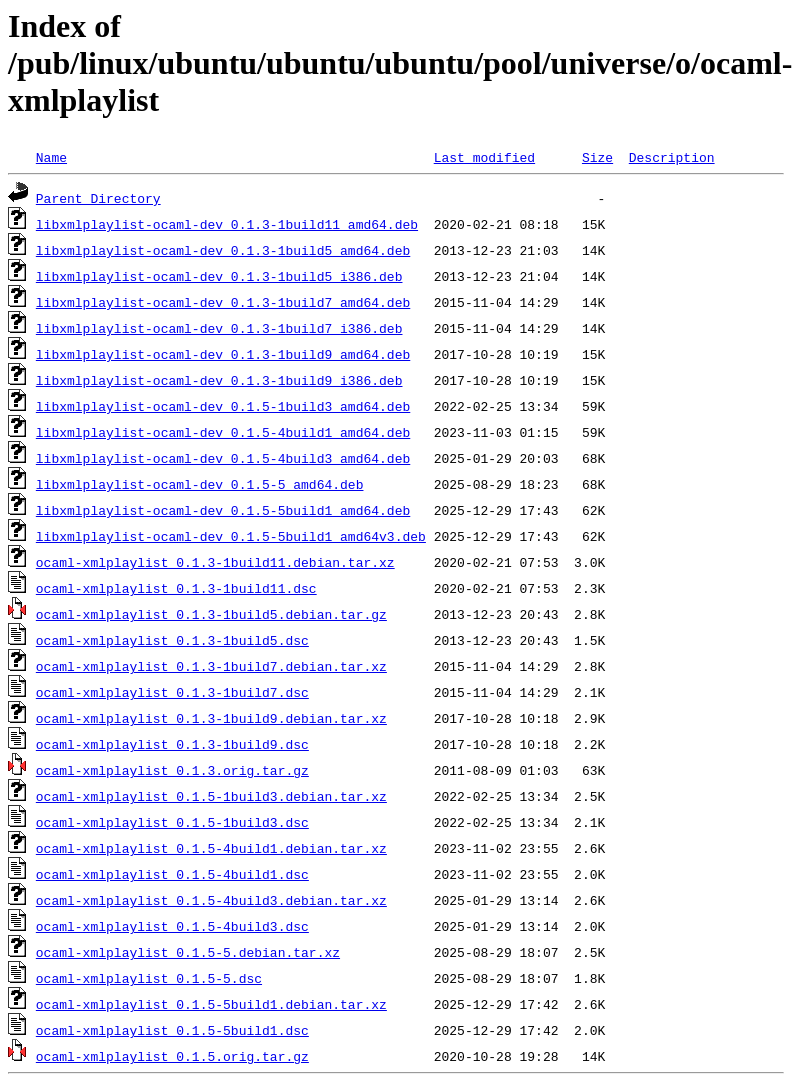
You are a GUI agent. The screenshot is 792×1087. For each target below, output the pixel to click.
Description (672, 157)
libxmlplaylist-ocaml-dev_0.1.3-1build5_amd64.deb (223, 250)
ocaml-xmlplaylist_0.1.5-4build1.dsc (172, 874)
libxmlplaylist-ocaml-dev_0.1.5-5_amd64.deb (200, 484)
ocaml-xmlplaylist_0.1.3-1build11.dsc (176, 588)
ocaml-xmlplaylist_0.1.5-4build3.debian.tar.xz (211, 900)
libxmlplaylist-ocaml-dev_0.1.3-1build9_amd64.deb (223, 354)
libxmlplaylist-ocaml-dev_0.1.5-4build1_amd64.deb (223, 432)
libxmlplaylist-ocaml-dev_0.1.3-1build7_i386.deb (219, 328)
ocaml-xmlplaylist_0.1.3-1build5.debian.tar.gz (211, 614)
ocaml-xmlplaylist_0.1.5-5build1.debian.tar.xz (211, 1004)
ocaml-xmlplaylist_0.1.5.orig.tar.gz (172, 1056)
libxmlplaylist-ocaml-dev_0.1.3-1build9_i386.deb (219, 380)
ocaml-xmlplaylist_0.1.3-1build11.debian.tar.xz (215, 562)
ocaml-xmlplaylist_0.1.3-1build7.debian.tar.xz (211, 666)
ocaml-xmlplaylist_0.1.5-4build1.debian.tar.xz (211, 848)
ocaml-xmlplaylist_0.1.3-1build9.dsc (172, 744)
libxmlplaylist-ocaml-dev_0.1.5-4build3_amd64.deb (223, 458)
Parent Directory (98, 198)
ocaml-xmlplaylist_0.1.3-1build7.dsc (172, 692)
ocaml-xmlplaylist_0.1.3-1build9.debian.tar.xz (211, 718)
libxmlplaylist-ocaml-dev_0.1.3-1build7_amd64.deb (223, 302)
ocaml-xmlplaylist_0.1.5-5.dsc (149, 978)
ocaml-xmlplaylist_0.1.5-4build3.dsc (172, 926)
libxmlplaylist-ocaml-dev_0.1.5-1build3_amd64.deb (223, 406)
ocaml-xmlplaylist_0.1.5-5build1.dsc (172, 1030)
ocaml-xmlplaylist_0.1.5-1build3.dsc (172, 822)
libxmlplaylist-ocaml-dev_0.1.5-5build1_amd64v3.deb (231, 536)
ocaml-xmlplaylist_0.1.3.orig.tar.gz (172, 770)
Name (51, 157)
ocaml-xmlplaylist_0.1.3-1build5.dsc (172, 640)
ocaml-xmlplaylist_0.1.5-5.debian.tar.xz (188, 952)
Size (597, 157)
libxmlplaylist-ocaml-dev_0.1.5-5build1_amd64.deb (223, 510)
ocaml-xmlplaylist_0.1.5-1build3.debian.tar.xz (211, 796)
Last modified (484, 157)
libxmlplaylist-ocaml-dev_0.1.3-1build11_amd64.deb (227, 224)
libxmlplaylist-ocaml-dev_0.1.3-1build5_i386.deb (219, 276)
